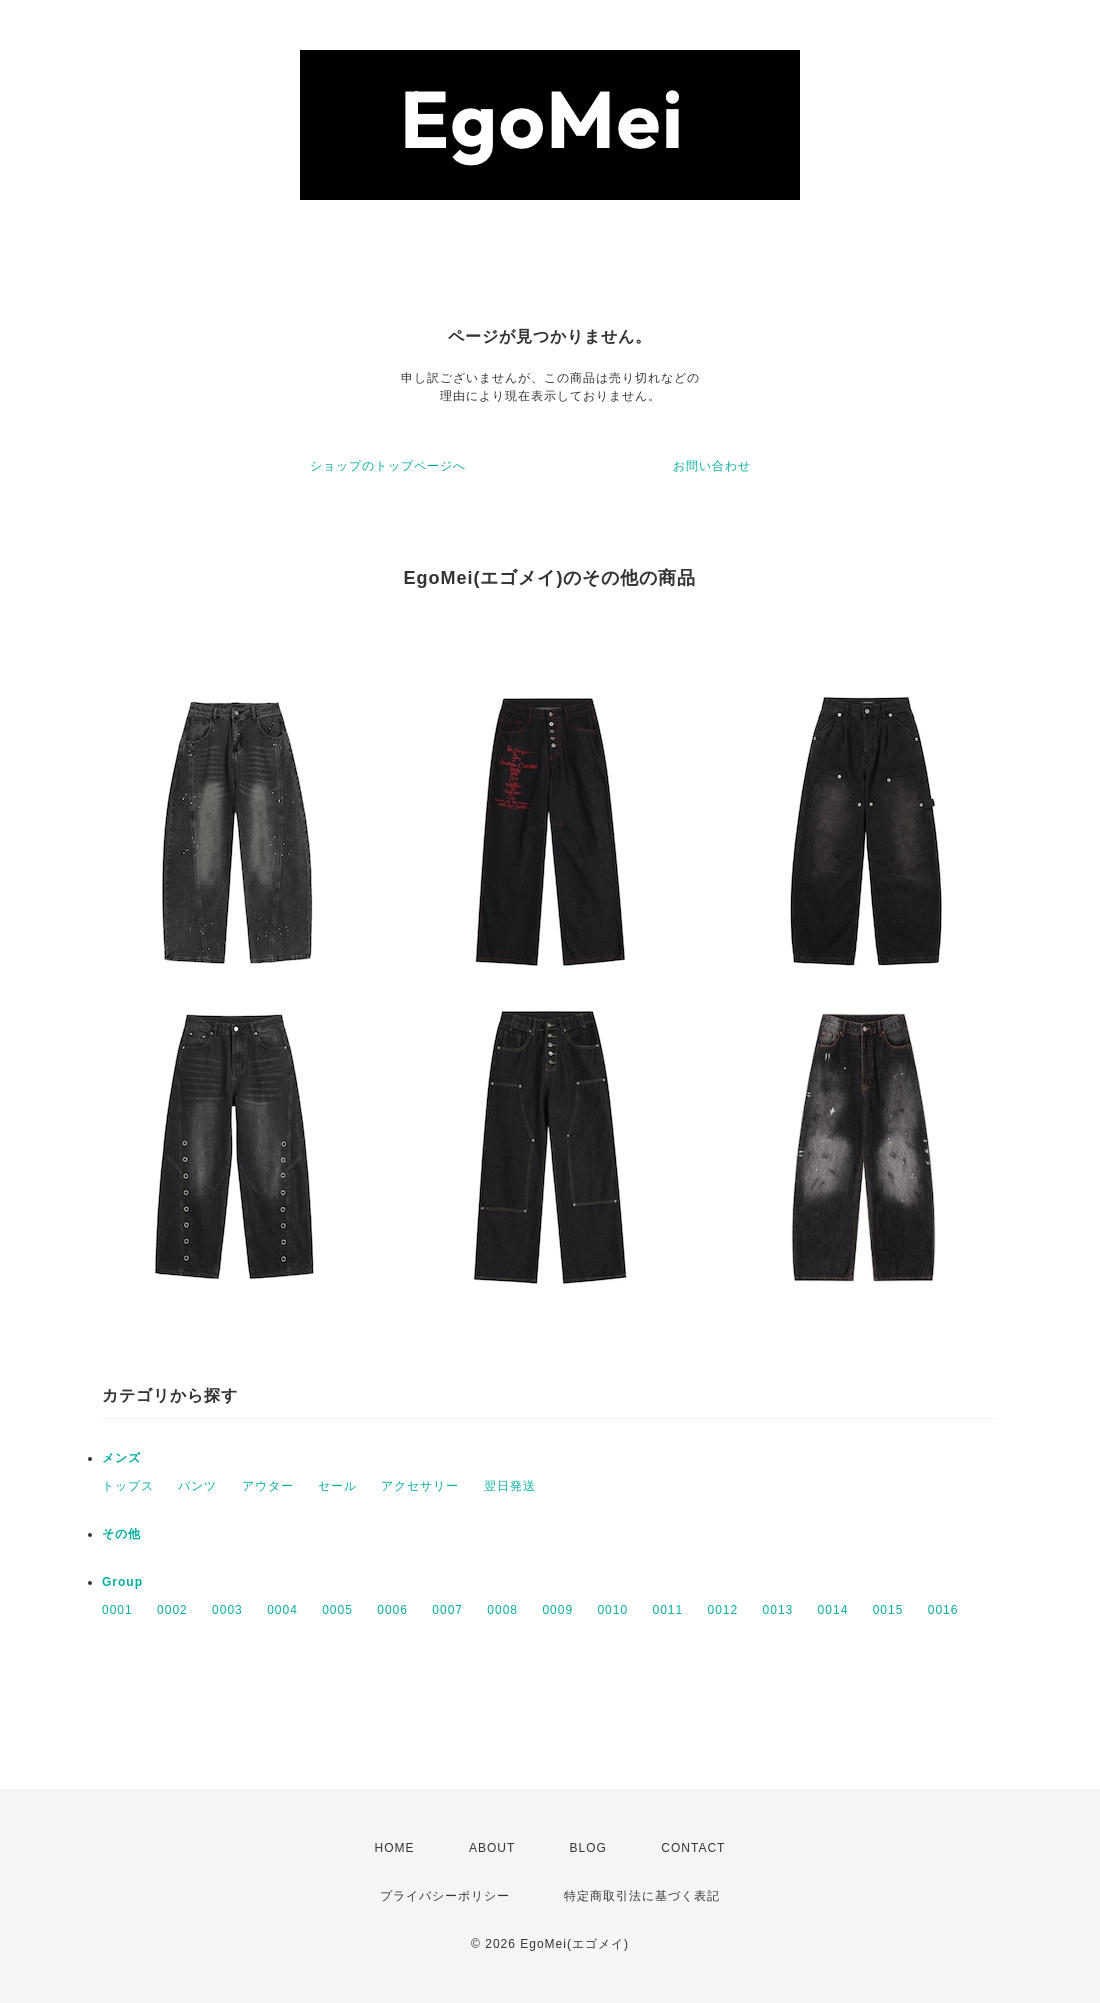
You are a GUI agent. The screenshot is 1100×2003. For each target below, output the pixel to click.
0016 (943, 1610)
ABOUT (492, 1848)
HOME (395, 1848)
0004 (282, 1610)
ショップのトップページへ (388, 466)
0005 (337, 1610)
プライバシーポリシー (445, 1896)
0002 (172, 1610)
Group (122, 1582)
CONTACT (693, 1848)
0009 (557, 1610)
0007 (447, 1610)
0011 (667, 1610)
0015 (888, 1610)
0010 (612, 1610)
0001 (117, 1610)
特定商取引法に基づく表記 (642, 1896)
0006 (392, 1610)
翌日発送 (510, 1486)
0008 (502, 1610)
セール (337, 1486)
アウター (268, 1486)
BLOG (588, 1848)
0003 (227, 1610)
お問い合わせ (712, 466)
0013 (778, 1610)
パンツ (197, 1486)
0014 (833, 1610)
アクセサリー (420, 1486)
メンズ (121, 1458)
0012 (723, 1610)
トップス (128, 1486)
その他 (121, 1534)
